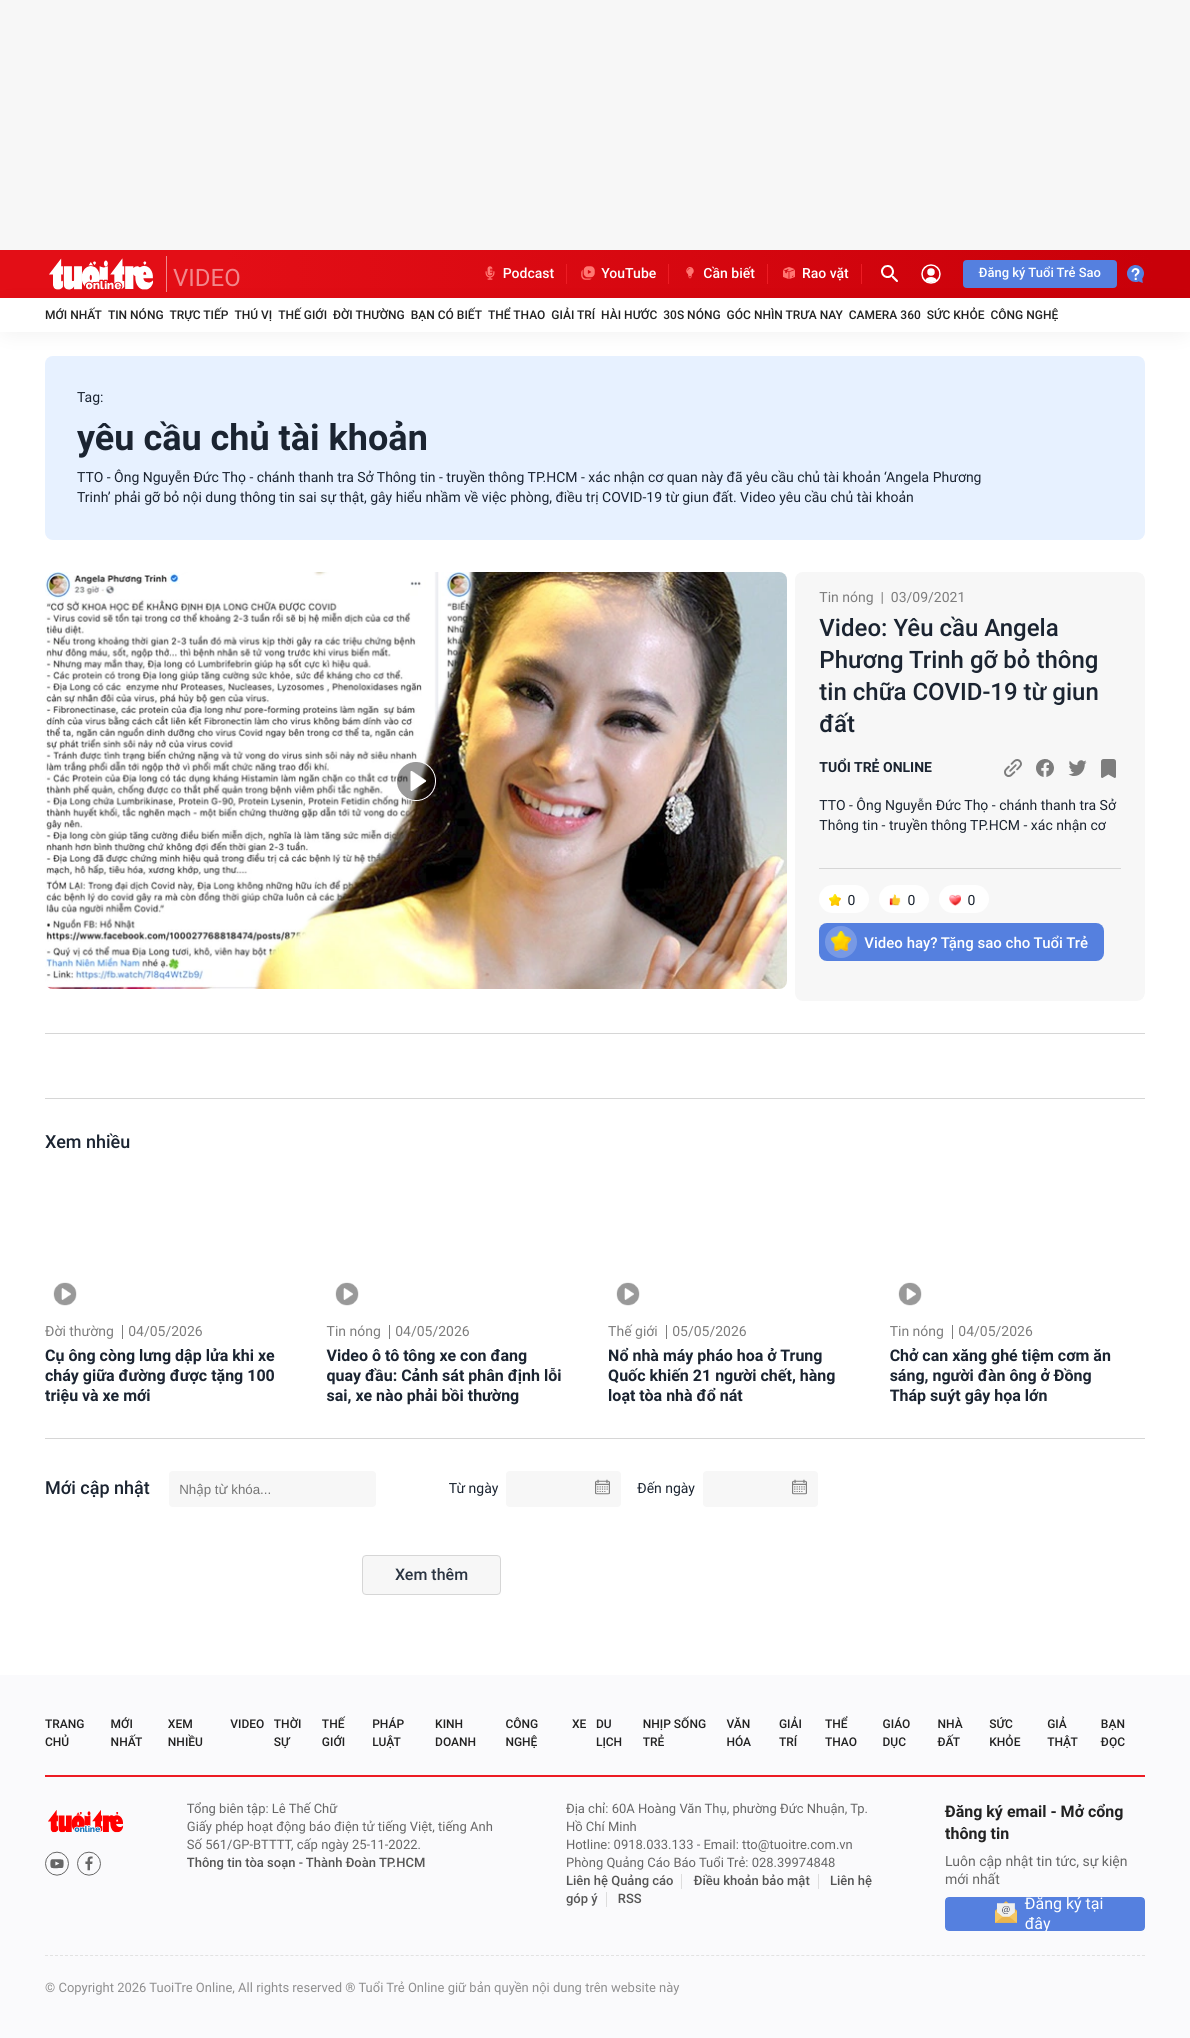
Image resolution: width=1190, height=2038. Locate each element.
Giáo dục (897, 1733)
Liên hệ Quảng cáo (620, 1881)
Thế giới (302, 315)
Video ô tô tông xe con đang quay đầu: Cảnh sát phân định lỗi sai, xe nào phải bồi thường (444, 1375)
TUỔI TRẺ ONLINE (875, 768)
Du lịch (609, 1733)
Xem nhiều (87, 1142)
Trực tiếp (199, 315)
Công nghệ (1024, 315)
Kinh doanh (455, 1733)
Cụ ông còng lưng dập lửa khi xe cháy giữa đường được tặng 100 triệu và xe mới (160, 1375)
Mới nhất (73, 315)
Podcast (518, 274)
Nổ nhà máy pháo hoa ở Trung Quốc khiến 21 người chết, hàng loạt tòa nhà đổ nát (721, 1375)
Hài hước (629, 315)
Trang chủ (64, 1733)
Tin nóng (136, 315)
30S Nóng (691, 315)
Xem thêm (431, 1574)
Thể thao (516, 315)
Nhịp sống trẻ (674, 1733)
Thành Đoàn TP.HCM (365, 1863)
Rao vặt (814, 274)
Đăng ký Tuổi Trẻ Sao (1040, 273)
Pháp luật (388, 1733)
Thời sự (288, 1733)
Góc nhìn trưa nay (785, 315)
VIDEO (207, 278)
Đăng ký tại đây (1064, 1914)
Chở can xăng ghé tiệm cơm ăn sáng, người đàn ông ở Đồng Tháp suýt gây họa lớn (1000, 1375)
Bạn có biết (446, 315)
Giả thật (1062, 1733)
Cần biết (718, 274)
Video (247, 1724)
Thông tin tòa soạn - (246, 1863)
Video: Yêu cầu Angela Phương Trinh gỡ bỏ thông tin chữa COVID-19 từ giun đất (958, 676)
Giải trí (573, 315)
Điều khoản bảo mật (752, 1881)
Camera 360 (885, 315)
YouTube (617, 274)
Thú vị (253, 315)
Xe (579, 1724)
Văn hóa (738, 1733)
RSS (630, 1899)
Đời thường (369, 315)
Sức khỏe (956, 315)
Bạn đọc (1113, 1733)
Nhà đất (949, 1733)
